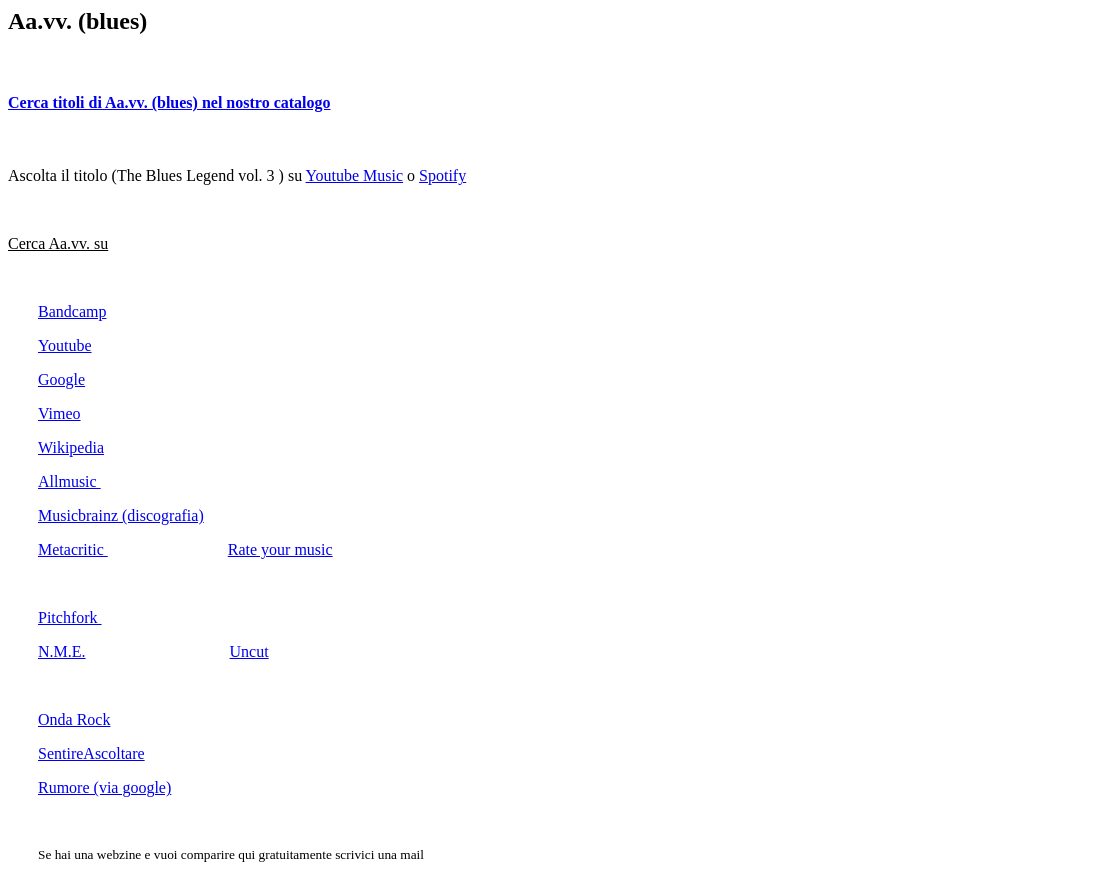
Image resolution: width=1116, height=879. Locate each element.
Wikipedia (71, 447)
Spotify (442, 175)
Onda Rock (74, 719)
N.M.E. (62, 651)
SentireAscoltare (91, 753)
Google (61, 379)
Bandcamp (72, 311)
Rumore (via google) (104, 787)
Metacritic (73, 549)
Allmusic (69, 481)
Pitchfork (70, 617)
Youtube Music (355, 175)
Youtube (65, 345)
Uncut (249, 651)
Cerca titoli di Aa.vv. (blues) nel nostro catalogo (169, 102)
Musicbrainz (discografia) (121, 515)
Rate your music (280, 549)
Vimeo (59, 413)
